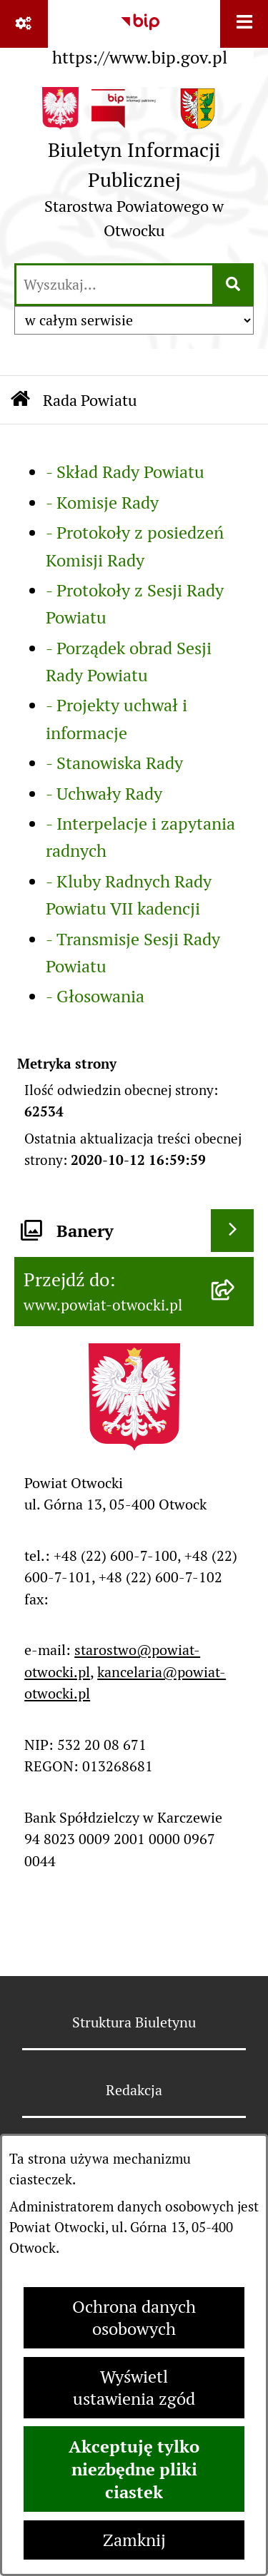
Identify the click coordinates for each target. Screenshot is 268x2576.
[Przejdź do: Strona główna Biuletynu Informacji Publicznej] (20, 400)
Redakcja (134, 2090)
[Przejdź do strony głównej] (134, 168)
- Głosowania (95, 996)
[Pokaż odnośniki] (24, 24)
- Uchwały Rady (104, 794)
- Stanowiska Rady (114, 763)
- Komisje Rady (102, 503)
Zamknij (134, 2540)
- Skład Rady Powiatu (125, 472)
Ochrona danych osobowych (134, 2318)
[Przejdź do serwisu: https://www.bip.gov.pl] (139, 36)
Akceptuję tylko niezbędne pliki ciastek (134, 2469)
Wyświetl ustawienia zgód (134, 2388)
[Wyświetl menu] (244, 24)
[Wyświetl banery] (232, 1230)
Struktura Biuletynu (134, 2022)
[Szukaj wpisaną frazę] (234, 284)
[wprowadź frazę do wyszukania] (114, 284)
